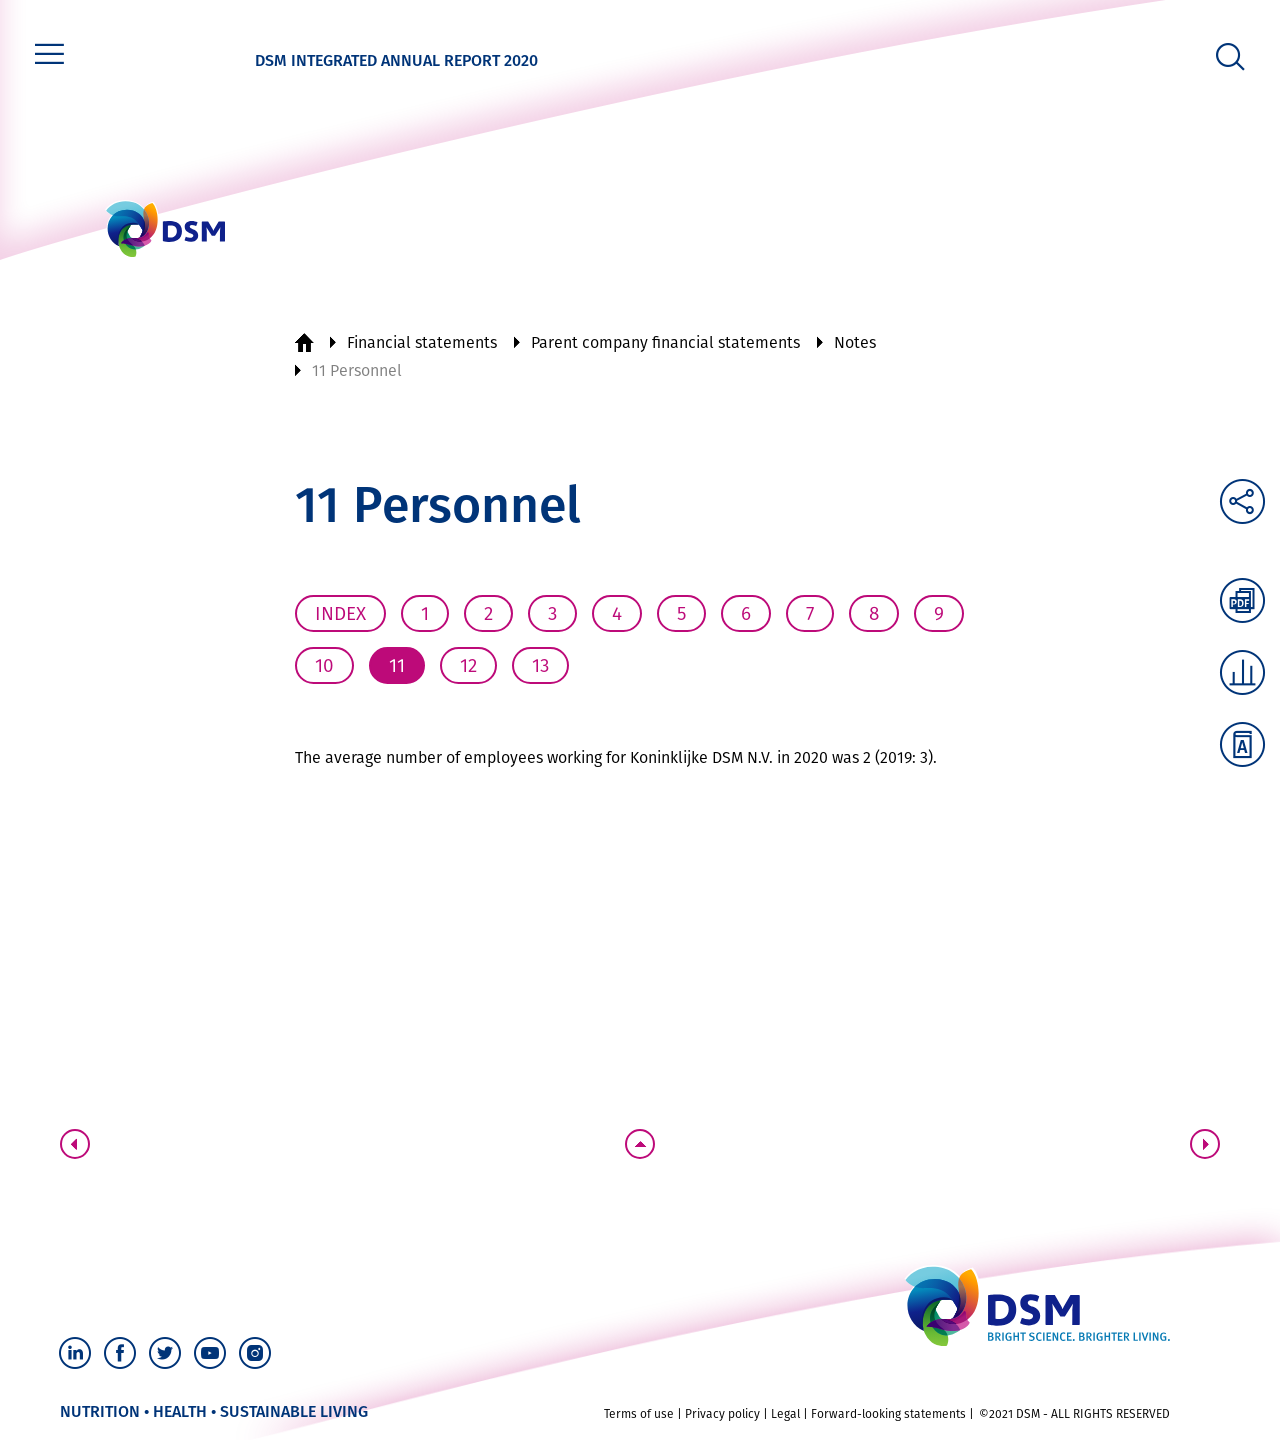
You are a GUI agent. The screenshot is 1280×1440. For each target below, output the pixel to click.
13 (540, 665)
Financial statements (422, 342)
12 (468, 665)
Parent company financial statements (665, 342)
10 (324, 665)
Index (340, 613)
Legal (785, 1414)
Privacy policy (722, 1414)
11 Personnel (357, 370)
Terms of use (639, 1414)
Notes (855, 342)
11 (397, 665)
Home (304, 343)
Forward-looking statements (888, 1414)
